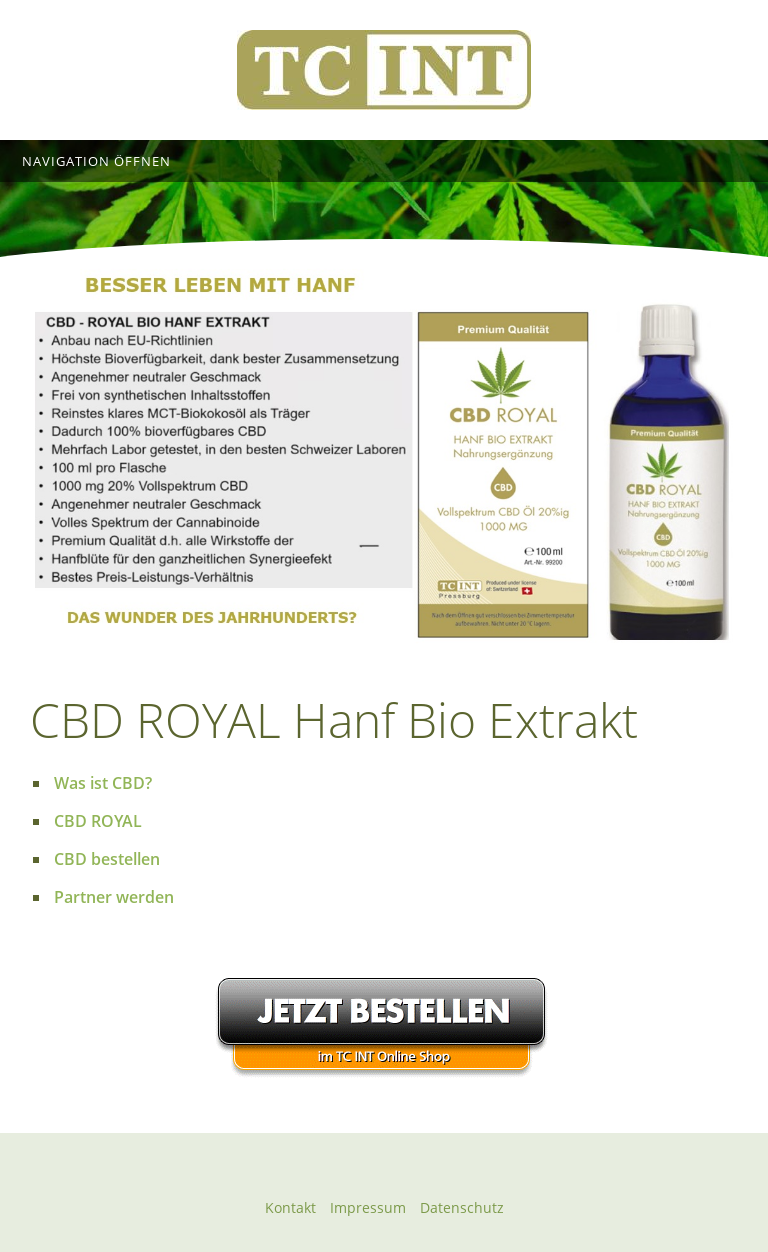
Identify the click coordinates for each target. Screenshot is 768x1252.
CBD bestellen (107, 859)
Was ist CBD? (103, 783)
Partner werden (114, 897)
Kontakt (290, 1207)
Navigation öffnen (96, 161)
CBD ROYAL (98, 821)
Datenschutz (462, 1207)
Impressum (368, 1207)
